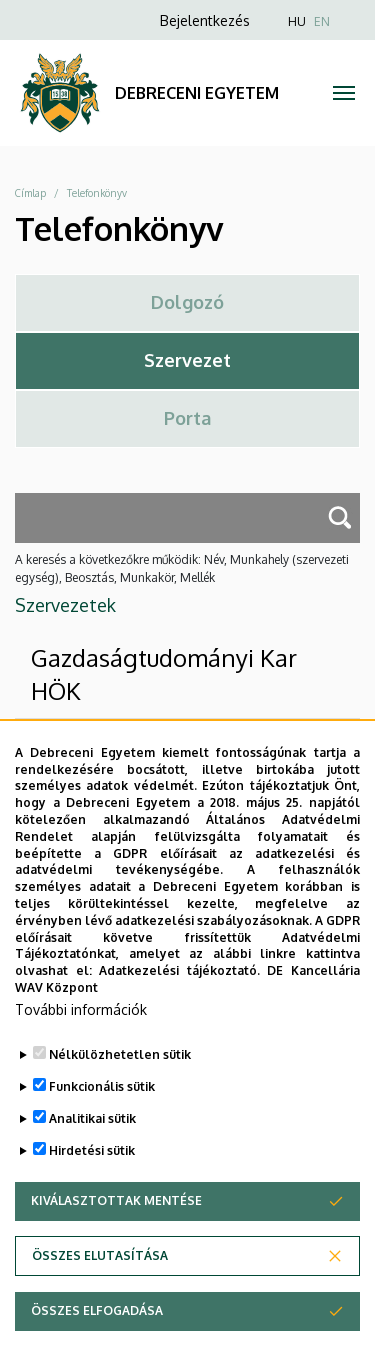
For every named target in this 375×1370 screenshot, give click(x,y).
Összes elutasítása (100, 1294)
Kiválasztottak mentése (116, 1239)
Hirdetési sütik (92, 1189)
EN (322, 21)
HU (297, 21)
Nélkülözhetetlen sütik (120, 1093)
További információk (81, 1048)
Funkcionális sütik (102, 1125)
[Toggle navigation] (344, 93)
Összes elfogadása (97, 1349)
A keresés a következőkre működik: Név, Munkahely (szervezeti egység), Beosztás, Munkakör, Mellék (182, 568)
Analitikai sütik (92, 1157)
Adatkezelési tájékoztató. (179, 1009)
